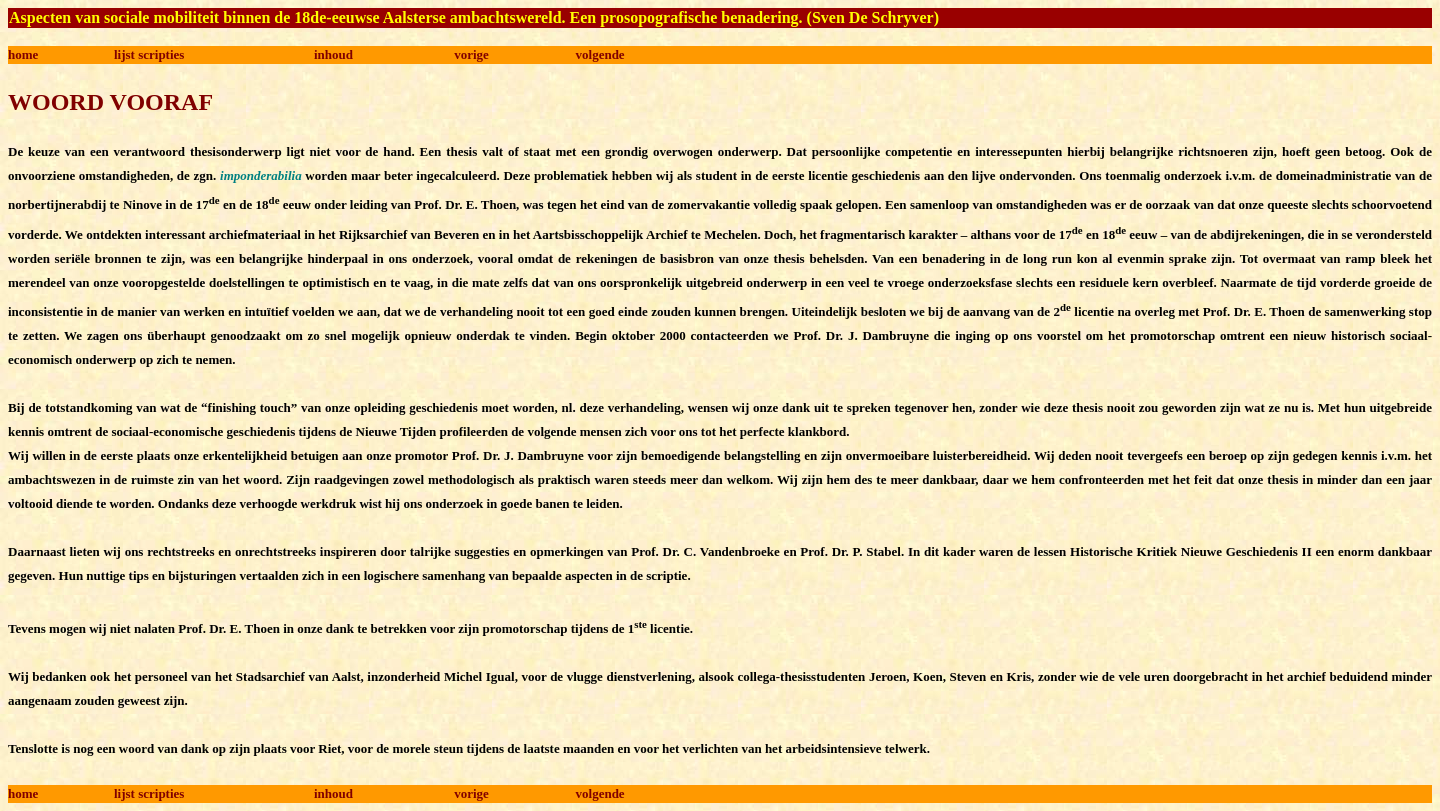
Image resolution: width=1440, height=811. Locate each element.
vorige (471, 54)
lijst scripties (149, 54)
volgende (600, 54)
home (23, 54)
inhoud (333, 54)
